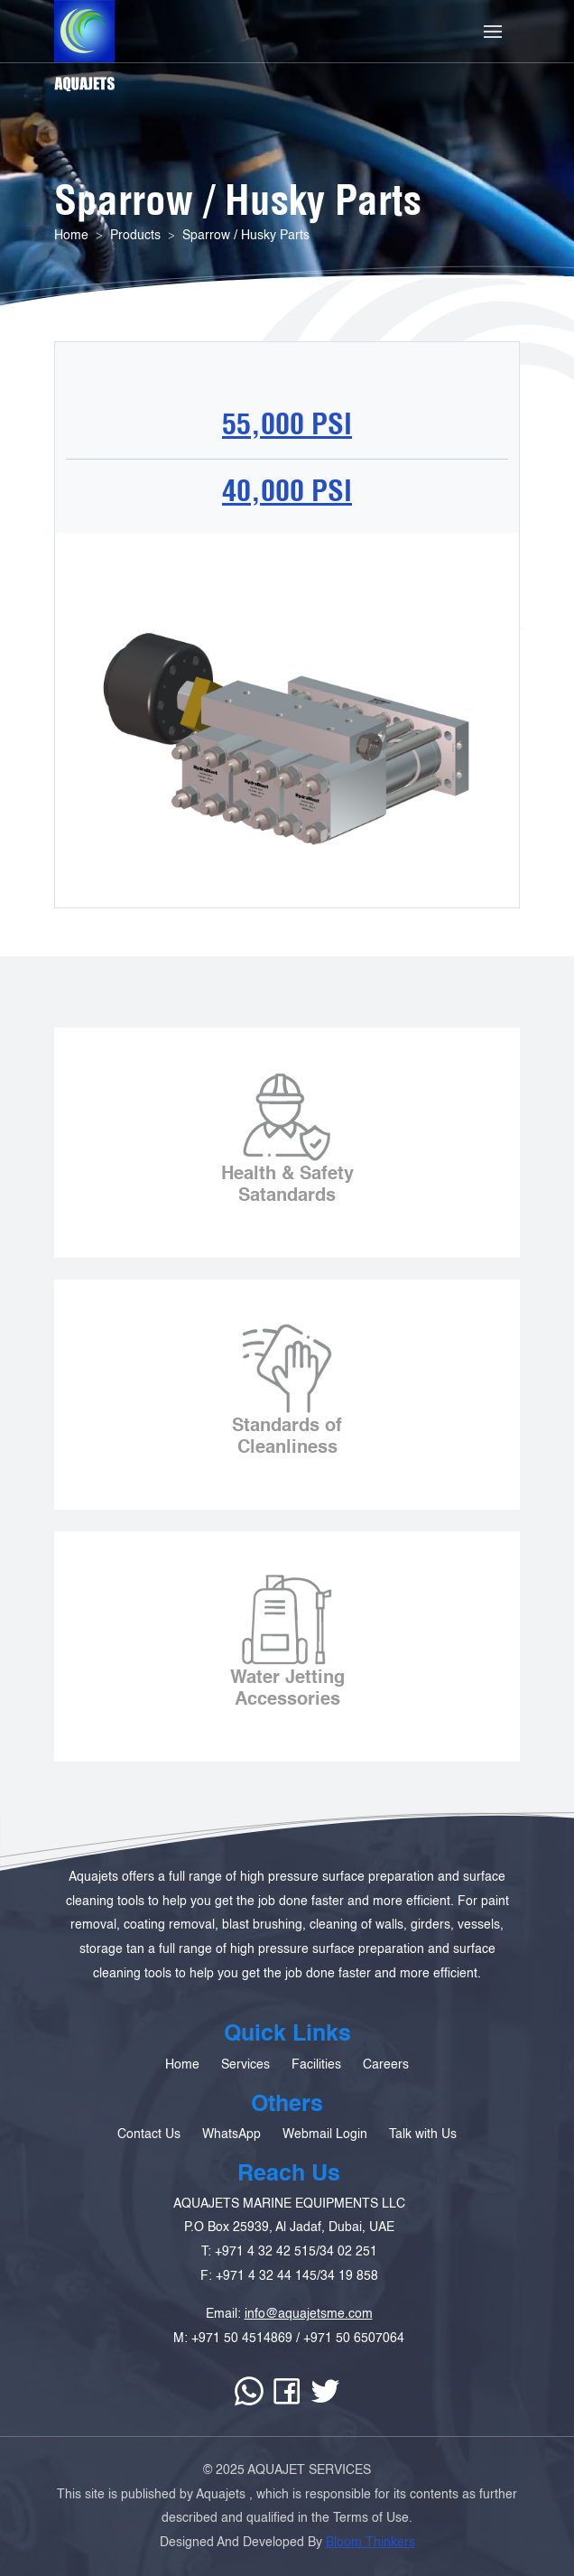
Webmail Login (324, 2177)
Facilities (316, 2107)
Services (245, 2107)
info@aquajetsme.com (309, 2357)
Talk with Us (423, 2177)
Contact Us (149, 2177)
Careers (386, 2107)
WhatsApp (231, 2177)
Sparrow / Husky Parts (246, 235)
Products (135, 235)
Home (71, 235)
